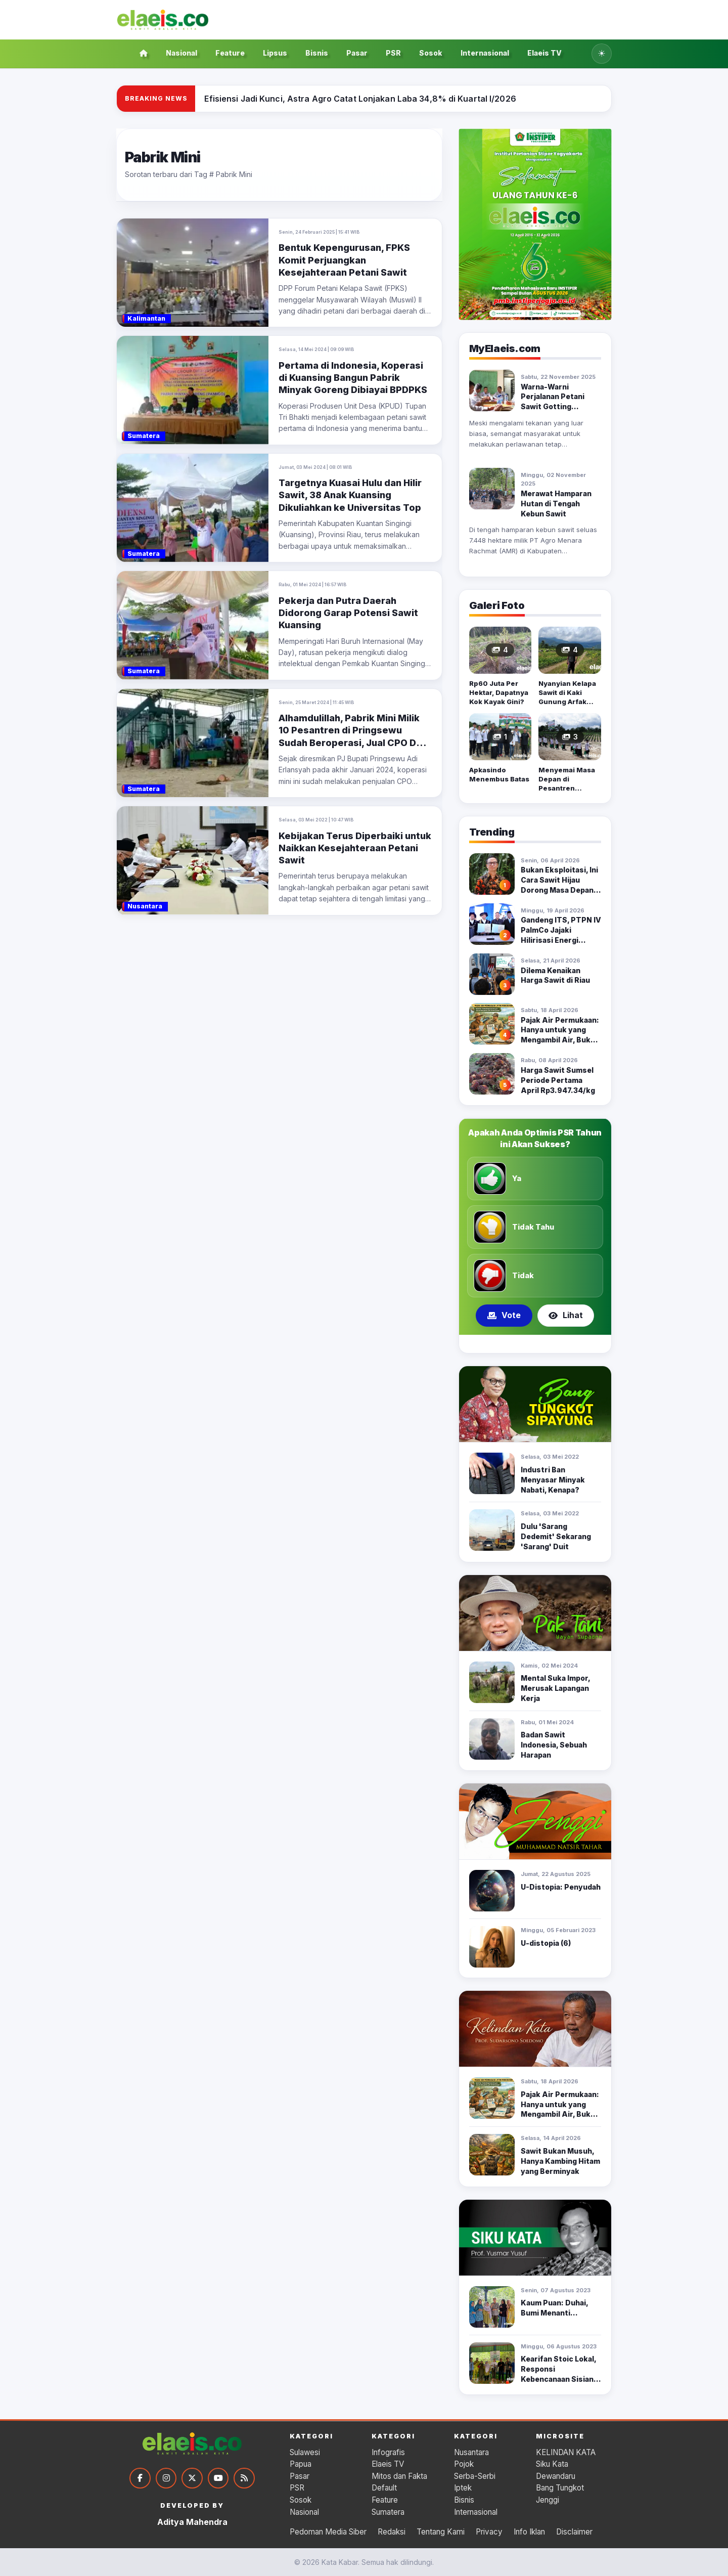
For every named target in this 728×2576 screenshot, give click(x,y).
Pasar (357, 53)
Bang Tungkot (560, 2488)
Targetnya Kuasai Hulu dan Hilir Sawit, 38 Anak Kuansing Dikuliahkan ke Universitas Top (350, 495)
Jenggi (547, 2500)
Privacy (489, 2532)
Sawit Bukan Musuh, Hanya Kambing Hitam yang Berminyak (560, 2161)
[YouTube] (218, 2478)
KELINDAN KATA (566, 2452)
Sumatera (388, 2512)
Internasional (485, 53)
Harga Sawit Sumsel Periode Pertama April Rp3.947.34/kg (558, 1080)
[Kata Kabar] (162, 20)
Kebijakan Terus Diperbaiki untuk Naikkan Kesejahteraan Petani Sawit (355, 848)
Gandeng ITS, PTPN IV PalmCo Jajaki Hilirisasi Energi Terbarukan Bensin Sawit (561, 940)
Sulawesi (305, 2452)
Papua (300, 2464)
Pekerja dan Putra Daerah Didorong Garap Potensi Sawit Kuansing (348, 613)
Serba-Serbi (474, 2476)
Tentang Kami (441, 2532)
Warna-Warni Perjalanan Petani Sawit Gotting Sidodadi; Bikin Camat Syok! (560, 406)
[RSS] (244, 2478)
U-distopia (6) (546, 1943)
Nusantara (471, 2452)
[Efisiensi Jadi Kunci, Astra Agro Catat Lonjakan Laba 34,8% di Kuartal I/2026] (360, 99)
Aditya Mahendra (192, 2522)
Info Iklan (529, 2532)
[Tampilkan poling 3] (547, 1343)
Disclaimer (574, 2532)
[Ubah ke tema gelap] (602, 53)
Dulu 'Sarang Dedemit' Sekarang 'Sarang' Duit (556, 1536)
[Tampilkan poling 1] (522, 1343)
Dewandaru (555, 2476)
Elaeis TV (544, 53)
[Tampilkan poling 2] (535, 1343)
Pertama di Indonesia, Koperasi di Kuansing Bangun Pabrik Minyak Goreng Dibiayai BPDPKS (353, 378)
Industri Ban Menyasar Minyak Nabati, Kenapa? (553, 1479)
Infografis (388, 2452)
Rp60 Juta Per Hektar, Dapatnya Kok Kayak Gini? (498, 692)
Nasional (181, 53)
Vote (504, 1315)
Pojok (464, 2464)
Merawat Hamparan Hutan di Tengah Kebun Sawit (556, 503)
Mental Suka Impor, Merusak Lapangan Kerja (555, 1688)
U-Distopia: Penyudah (561, 1887)
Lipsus (275, 53)
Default (384, 2488)
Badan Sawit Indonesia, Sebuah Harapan (554, 1744)
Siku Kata (552, 2464)
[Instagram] (165, 2478)
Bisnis (316, 53)
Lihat (566, 1315)
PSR (393, 53)
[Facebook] (139, 2478)
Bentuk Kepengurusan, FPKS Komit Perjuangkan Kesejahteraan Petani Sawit (344, 260)
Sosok (430, 53)
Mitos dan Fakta (399, 2476)
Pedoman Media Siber (328, 2532)
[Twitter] (192, 2478)
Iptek (463, 2488)
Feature (230, 53)
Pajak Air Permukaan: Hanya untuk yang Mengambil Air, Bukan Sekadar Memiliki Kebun (560, 1040)
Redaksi (391, 2532)
